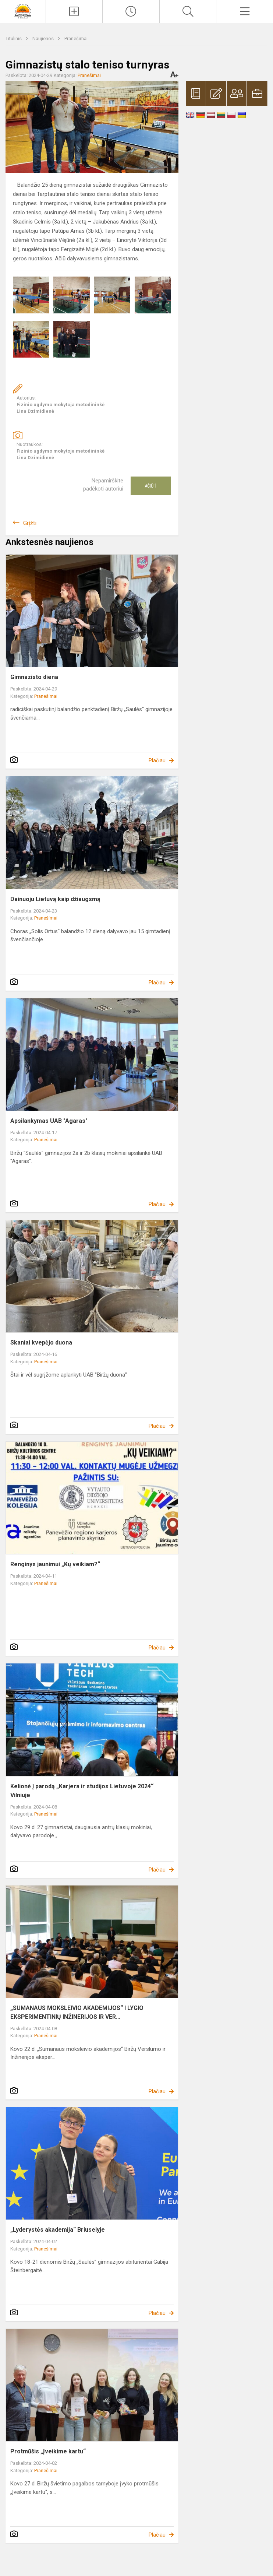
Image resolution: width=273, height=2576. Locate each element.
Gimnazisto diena (34, 677)
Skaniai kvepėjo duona (41, 1342)
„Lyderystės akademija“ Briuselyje (57, 2229)
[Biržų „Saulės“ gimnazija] (23, 10)
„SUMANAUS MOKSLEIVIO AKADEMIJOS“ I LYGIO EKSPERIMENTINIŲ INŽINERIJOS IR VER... (76, 2012)
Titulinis (14, 38)
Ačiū (151, 486)
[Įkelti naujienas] (74, 11)
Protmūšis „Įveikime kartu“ (48, 2451)
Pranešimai (76, 38)
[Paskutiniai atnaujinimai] (131, 11)
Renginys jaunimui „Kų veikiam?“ (55, 1564)
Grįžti (29, 523)
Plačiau (157, 760)
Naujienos (43, 38)
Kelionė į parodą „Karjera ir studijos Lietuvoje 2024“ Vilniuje (81, 1791)
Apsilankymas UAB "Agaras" (49, 1120)
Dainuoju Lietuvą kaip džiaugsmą (55, 899)
